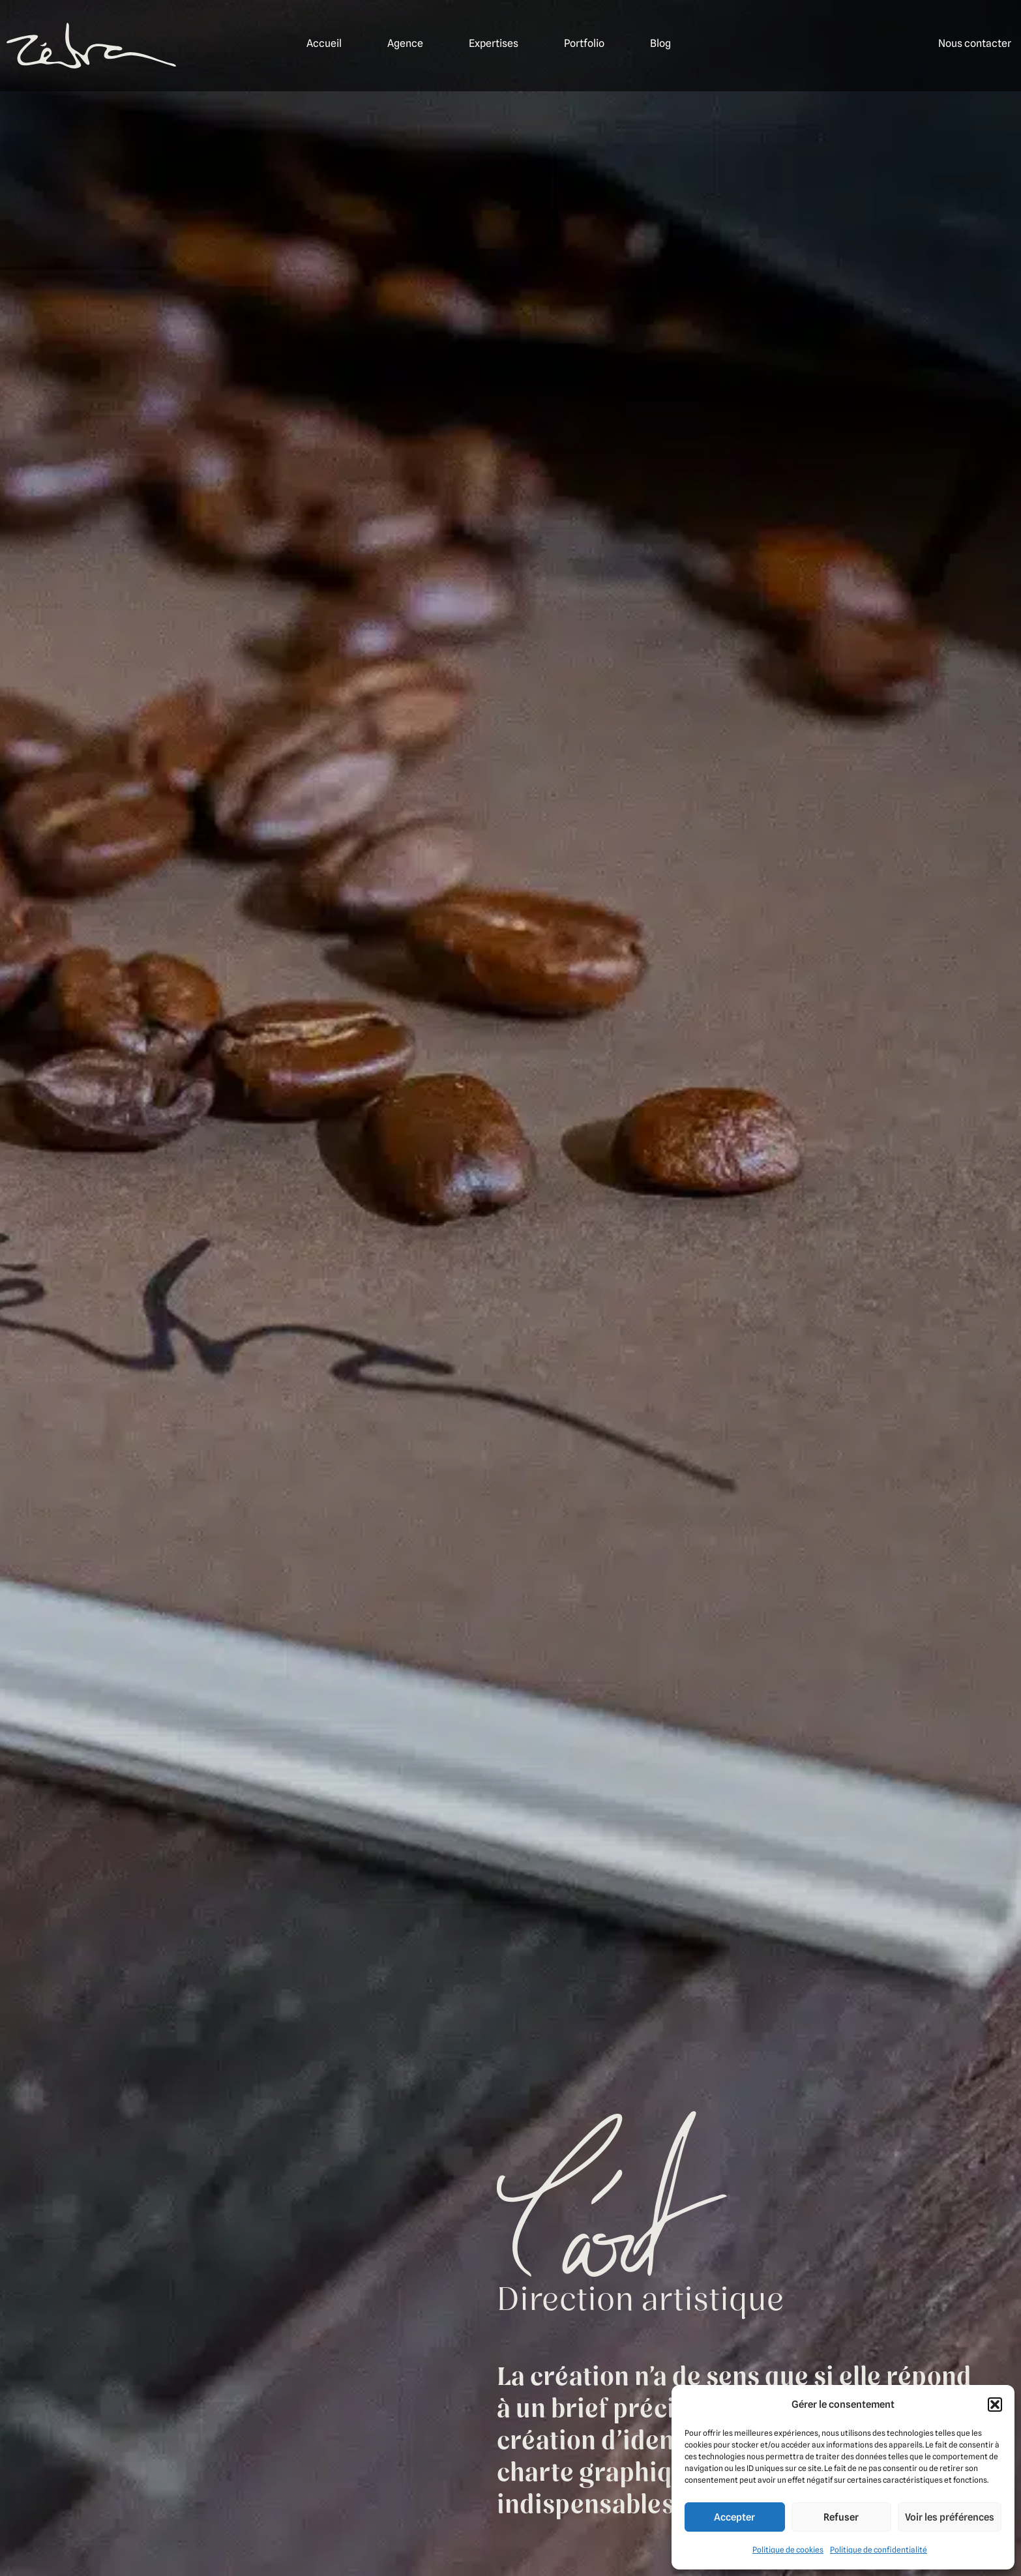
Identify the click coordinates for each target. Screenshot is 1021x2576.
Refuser (841, 2517)
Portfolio (584, 43)
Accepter (734, 2517)
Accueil (324, 43)
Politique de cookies (787, 2549)
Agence (405, 43)
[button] (994, 2404)
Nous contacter (974, 43)
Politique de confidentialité (878, 2549)
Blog (660, 43)
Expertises (493, 43)
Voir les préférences (949, 2517)
